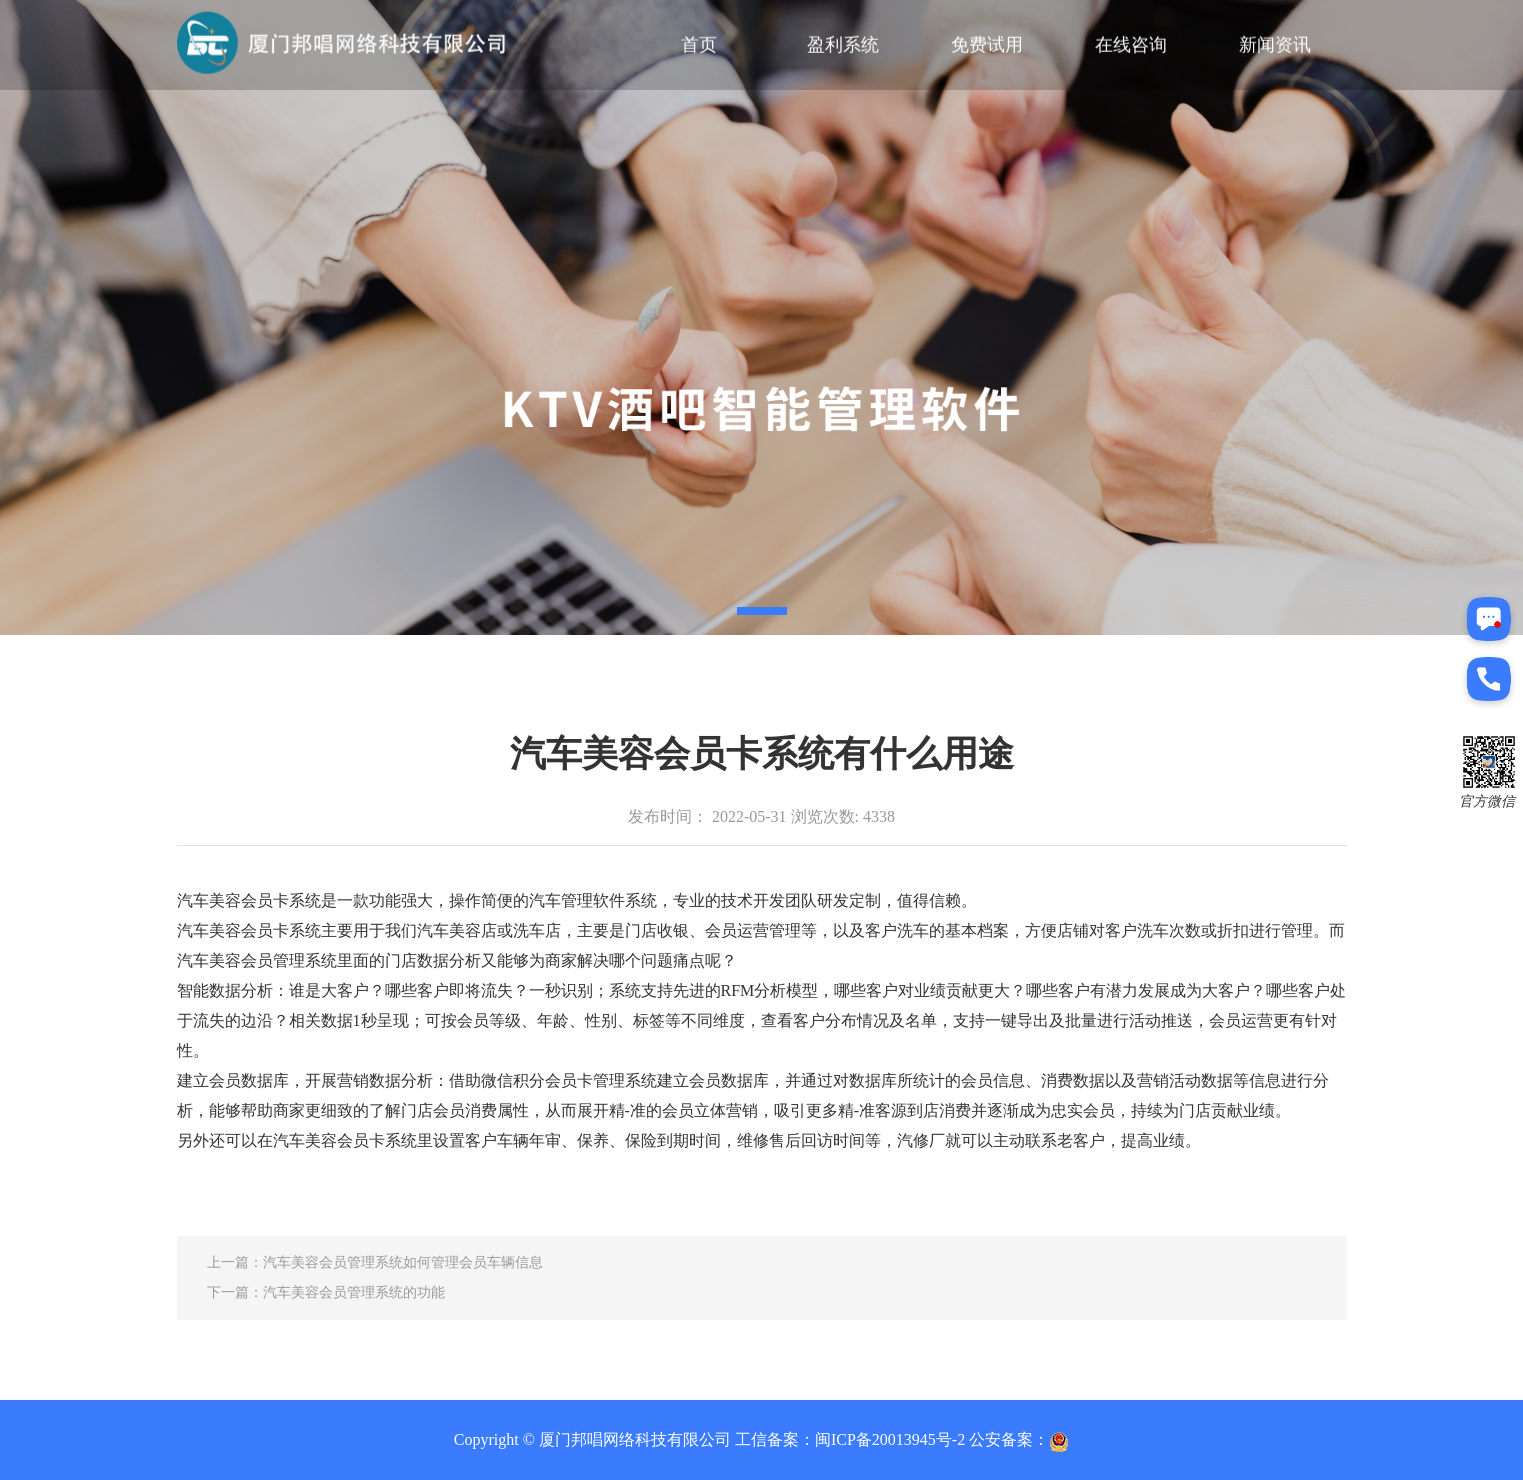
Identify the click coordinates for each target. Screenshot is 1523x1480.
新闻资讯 (1275, 42)
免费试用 (987, 42)
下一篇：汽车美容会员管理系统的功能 (326, 1292)
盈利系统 (843, 42)
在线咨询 (1131, 42)
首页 (699, 42)
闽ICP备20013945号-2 (890, 1439)
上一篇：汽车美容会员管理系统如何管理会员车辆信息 (375, 1262)
